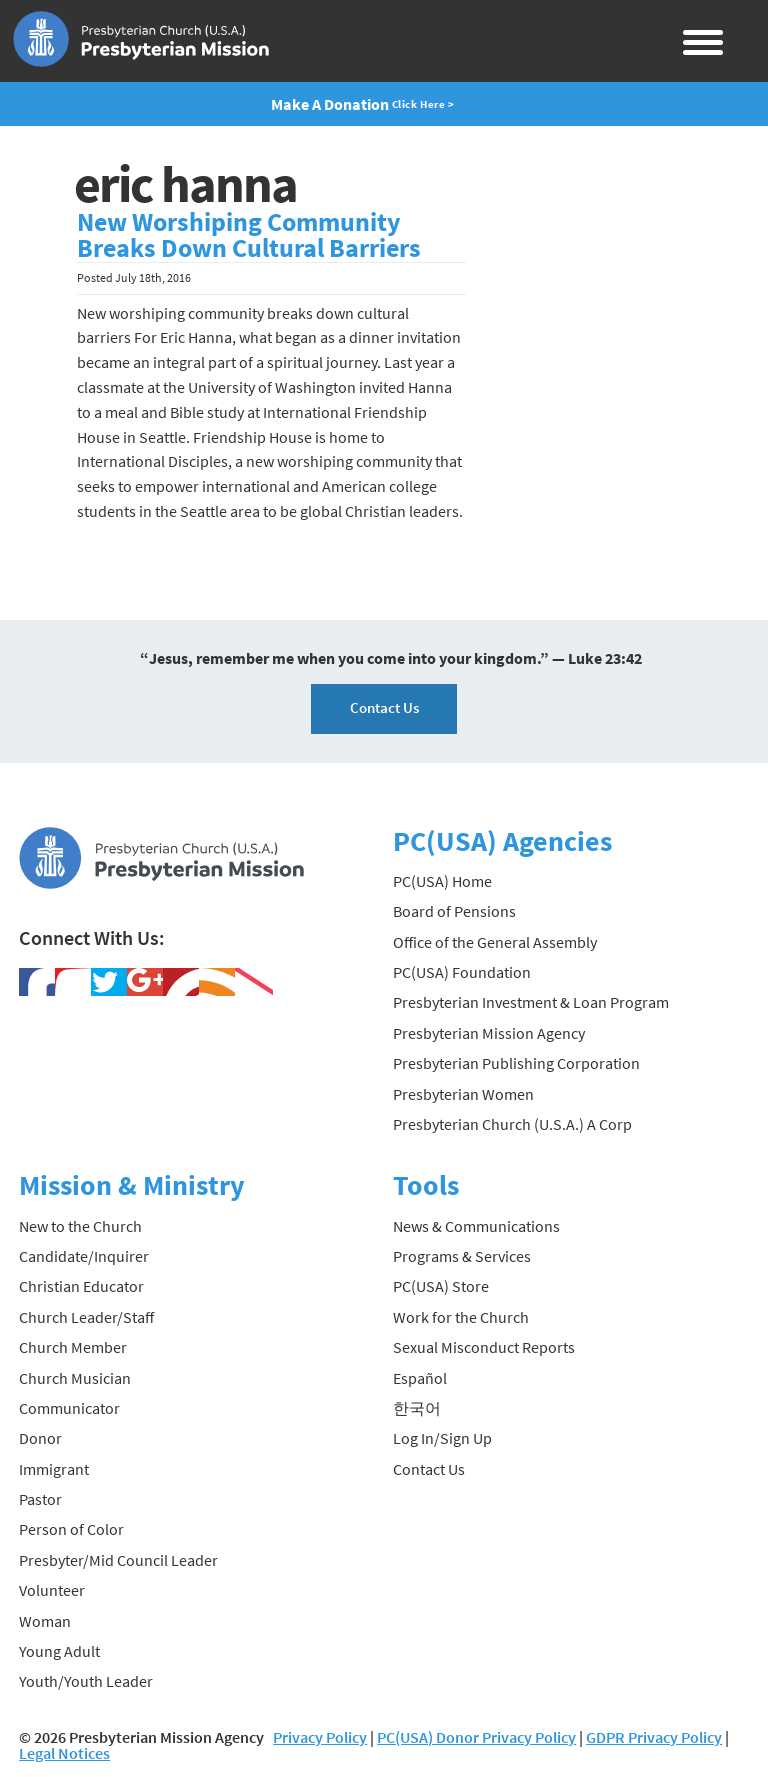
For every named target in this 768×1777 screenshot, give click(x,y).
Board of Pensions (454, 911)
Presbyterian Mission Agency (489, 1033)
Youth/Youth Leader (86, 1681)
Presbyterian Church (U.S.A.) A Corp (512, 1124)
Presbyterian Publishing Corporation (516, 1063)
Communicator (69, 1408)
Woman (45, 1621)
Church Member (73, 1347)
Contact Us (384, 707)
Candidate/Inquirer (84, 1256)
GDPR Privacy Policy (654, 1737)
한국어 (417, 1408)
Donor (40, 1438)
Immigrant (54, 1469)
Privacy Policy (320, 1737)
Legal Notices (64, 1753)
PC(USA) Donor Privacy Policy (476, 1737)
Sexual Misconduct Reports (484, 1347)
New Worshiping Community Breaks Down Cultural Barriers (249, 235)
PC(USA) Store (441, 1286)
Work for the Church (461, 1317)
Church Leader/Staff (86, 1317)
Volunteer (52, 1590)
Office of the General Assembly (495, 942)
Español (420, 1378)
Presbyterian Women (463, 1094)
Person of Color (71, 1529)
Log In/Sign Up (442, 1438)
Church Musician (75, 1378)
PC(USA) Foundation (462, 972)
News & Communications (476, 1226)
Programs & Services (462, 1256)
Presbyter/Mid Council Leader (118, 1560)
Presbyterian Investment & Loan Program (531, 1002)
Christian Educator (81, 1286)
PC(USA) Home (442, 881)
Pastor (40, 1499)
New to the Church (80, 1226)
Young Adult (59, 1651)
